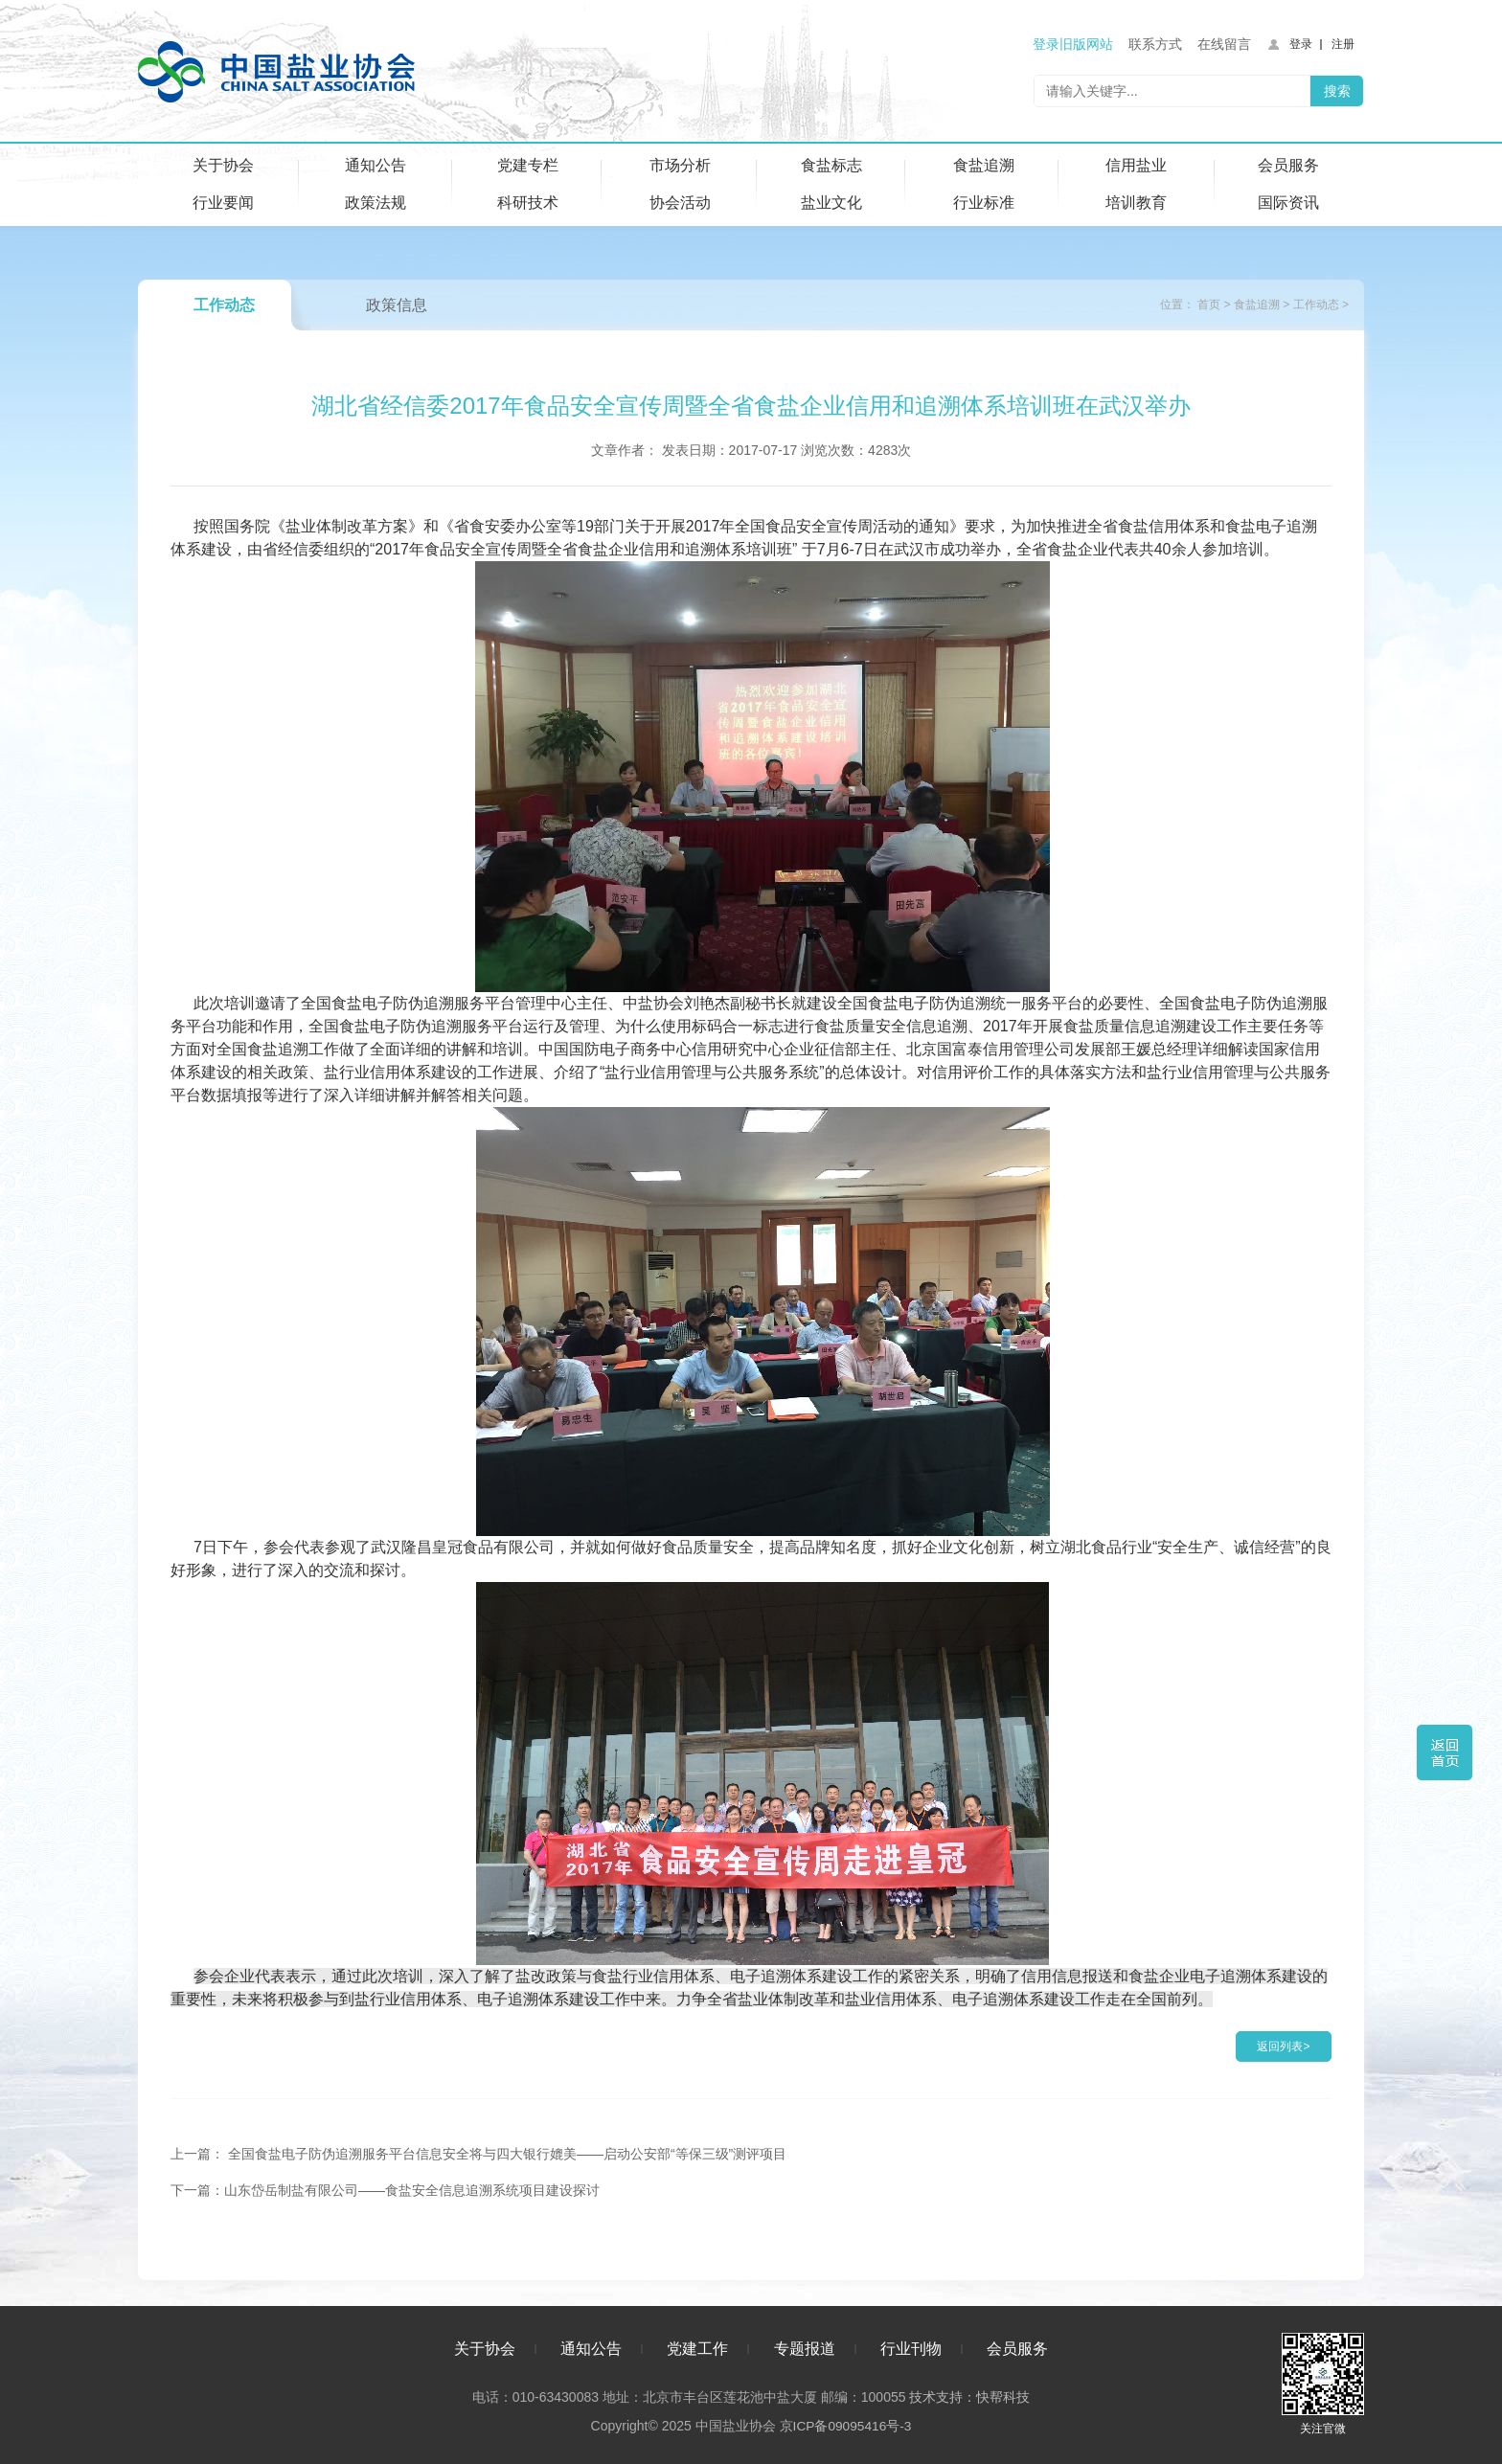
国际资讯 (1288, 202)
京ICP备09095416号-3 (845, 2422)
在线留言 (1224, 44)
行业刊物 (911, 2346)
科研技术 (527, 202)
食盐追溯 (983, 165)
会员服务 (1288, 165)
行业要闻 (223, 202)
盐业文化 (831, 202)
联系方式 (1155, 44)
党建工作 (697, 2346)
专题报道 (804, 2346)
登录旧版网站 (1073, 44)
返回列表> (1283, 2046)
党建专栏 (527, 165)
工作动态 (224, 305)
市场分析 (680, 165)
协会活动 (680, 202)
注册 (1342, 44)
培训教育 (1136, 202)
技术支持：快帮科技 (967, 2394)
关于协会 (223, 165)
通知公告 (375, 165)
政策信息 (396, 305)
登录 (1300, 44)
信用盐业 (1136, 165)
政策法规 (375, 202)
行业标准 (983, 202)
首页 (1208, 304)
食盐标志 (831, 165)
